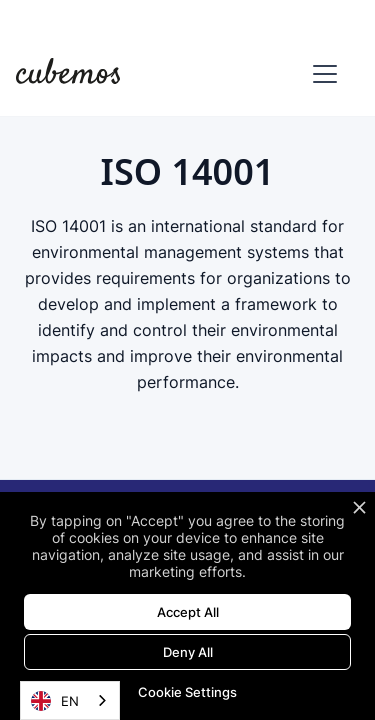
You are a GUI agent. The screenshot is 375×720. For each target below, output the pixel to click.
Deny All (188, 652)
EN (55, 701)
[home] (68, 74)
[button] (321, 74)
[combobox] (70, 700)
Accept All (188, 612)
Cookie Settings (187, 692)
